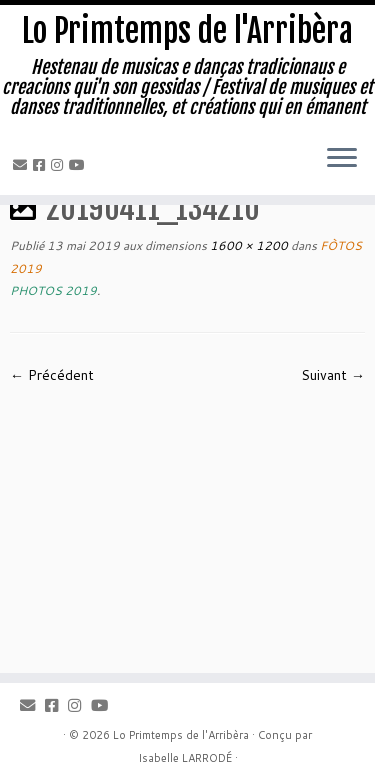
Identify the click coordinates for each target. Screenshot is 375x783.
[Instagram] (60, 165)
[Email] (23, 165)
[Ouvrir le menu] (342, 159)
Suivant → (333, 375)
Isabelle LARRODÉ (185, 758)
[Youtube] (80, 165)
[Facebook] (42, 165)
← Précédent (52, 375)
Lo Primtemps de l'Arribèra (187, 31)
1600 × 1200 (247, 245)
